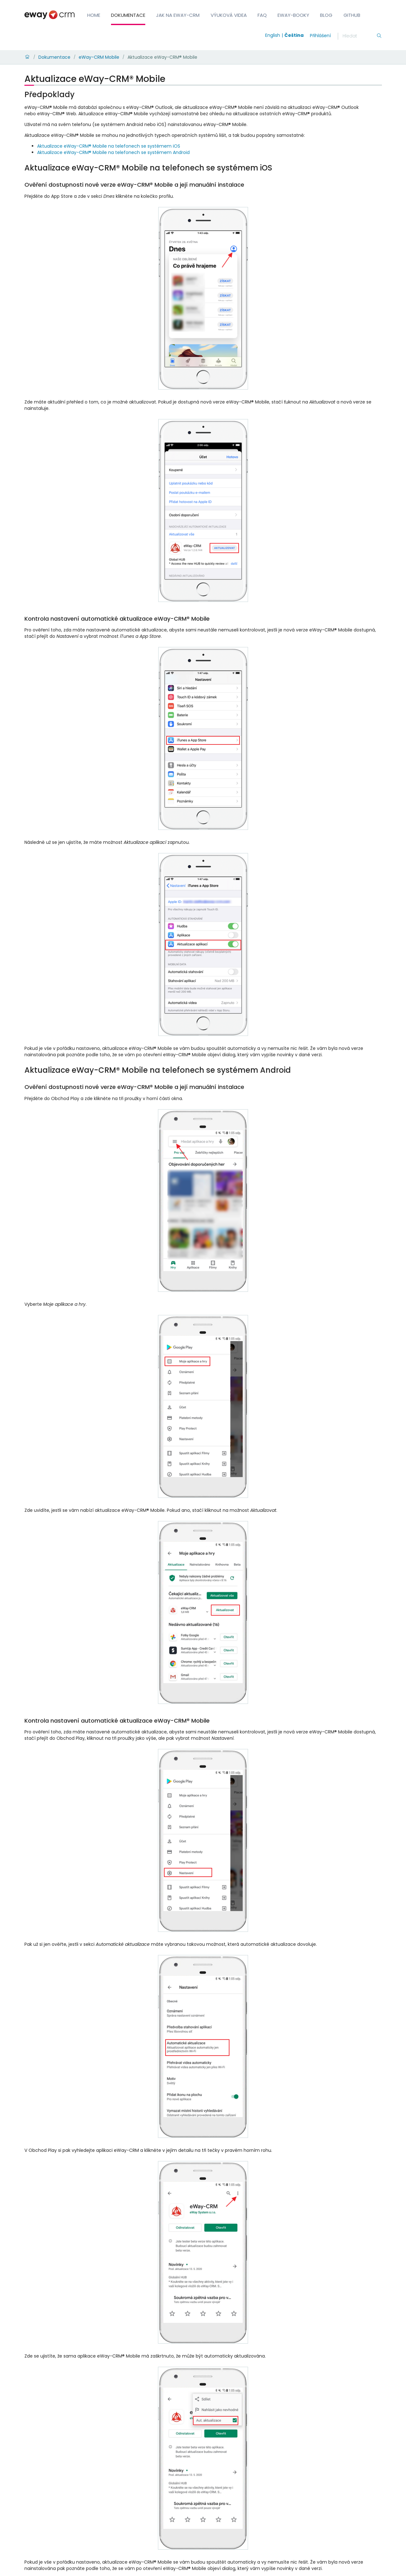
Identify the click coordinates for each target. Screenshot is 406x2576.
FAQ (262, 15)
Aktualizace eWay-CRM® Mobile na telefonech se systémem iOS (108, 146)
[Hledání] (359, 36)
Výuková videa (229, 15)
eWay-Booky (293, 15)
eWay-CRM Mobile (99, 57)
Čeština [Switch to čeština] (294, 35)
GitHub (352, 15)
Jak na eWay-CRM (178, 15)
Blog (326, 15)
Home (93, 15)
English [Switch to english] (272, 35)
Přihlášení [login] (320, 35)
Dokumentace (128, 15)
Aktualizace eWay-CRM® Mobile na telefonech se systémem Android (113, 152)
